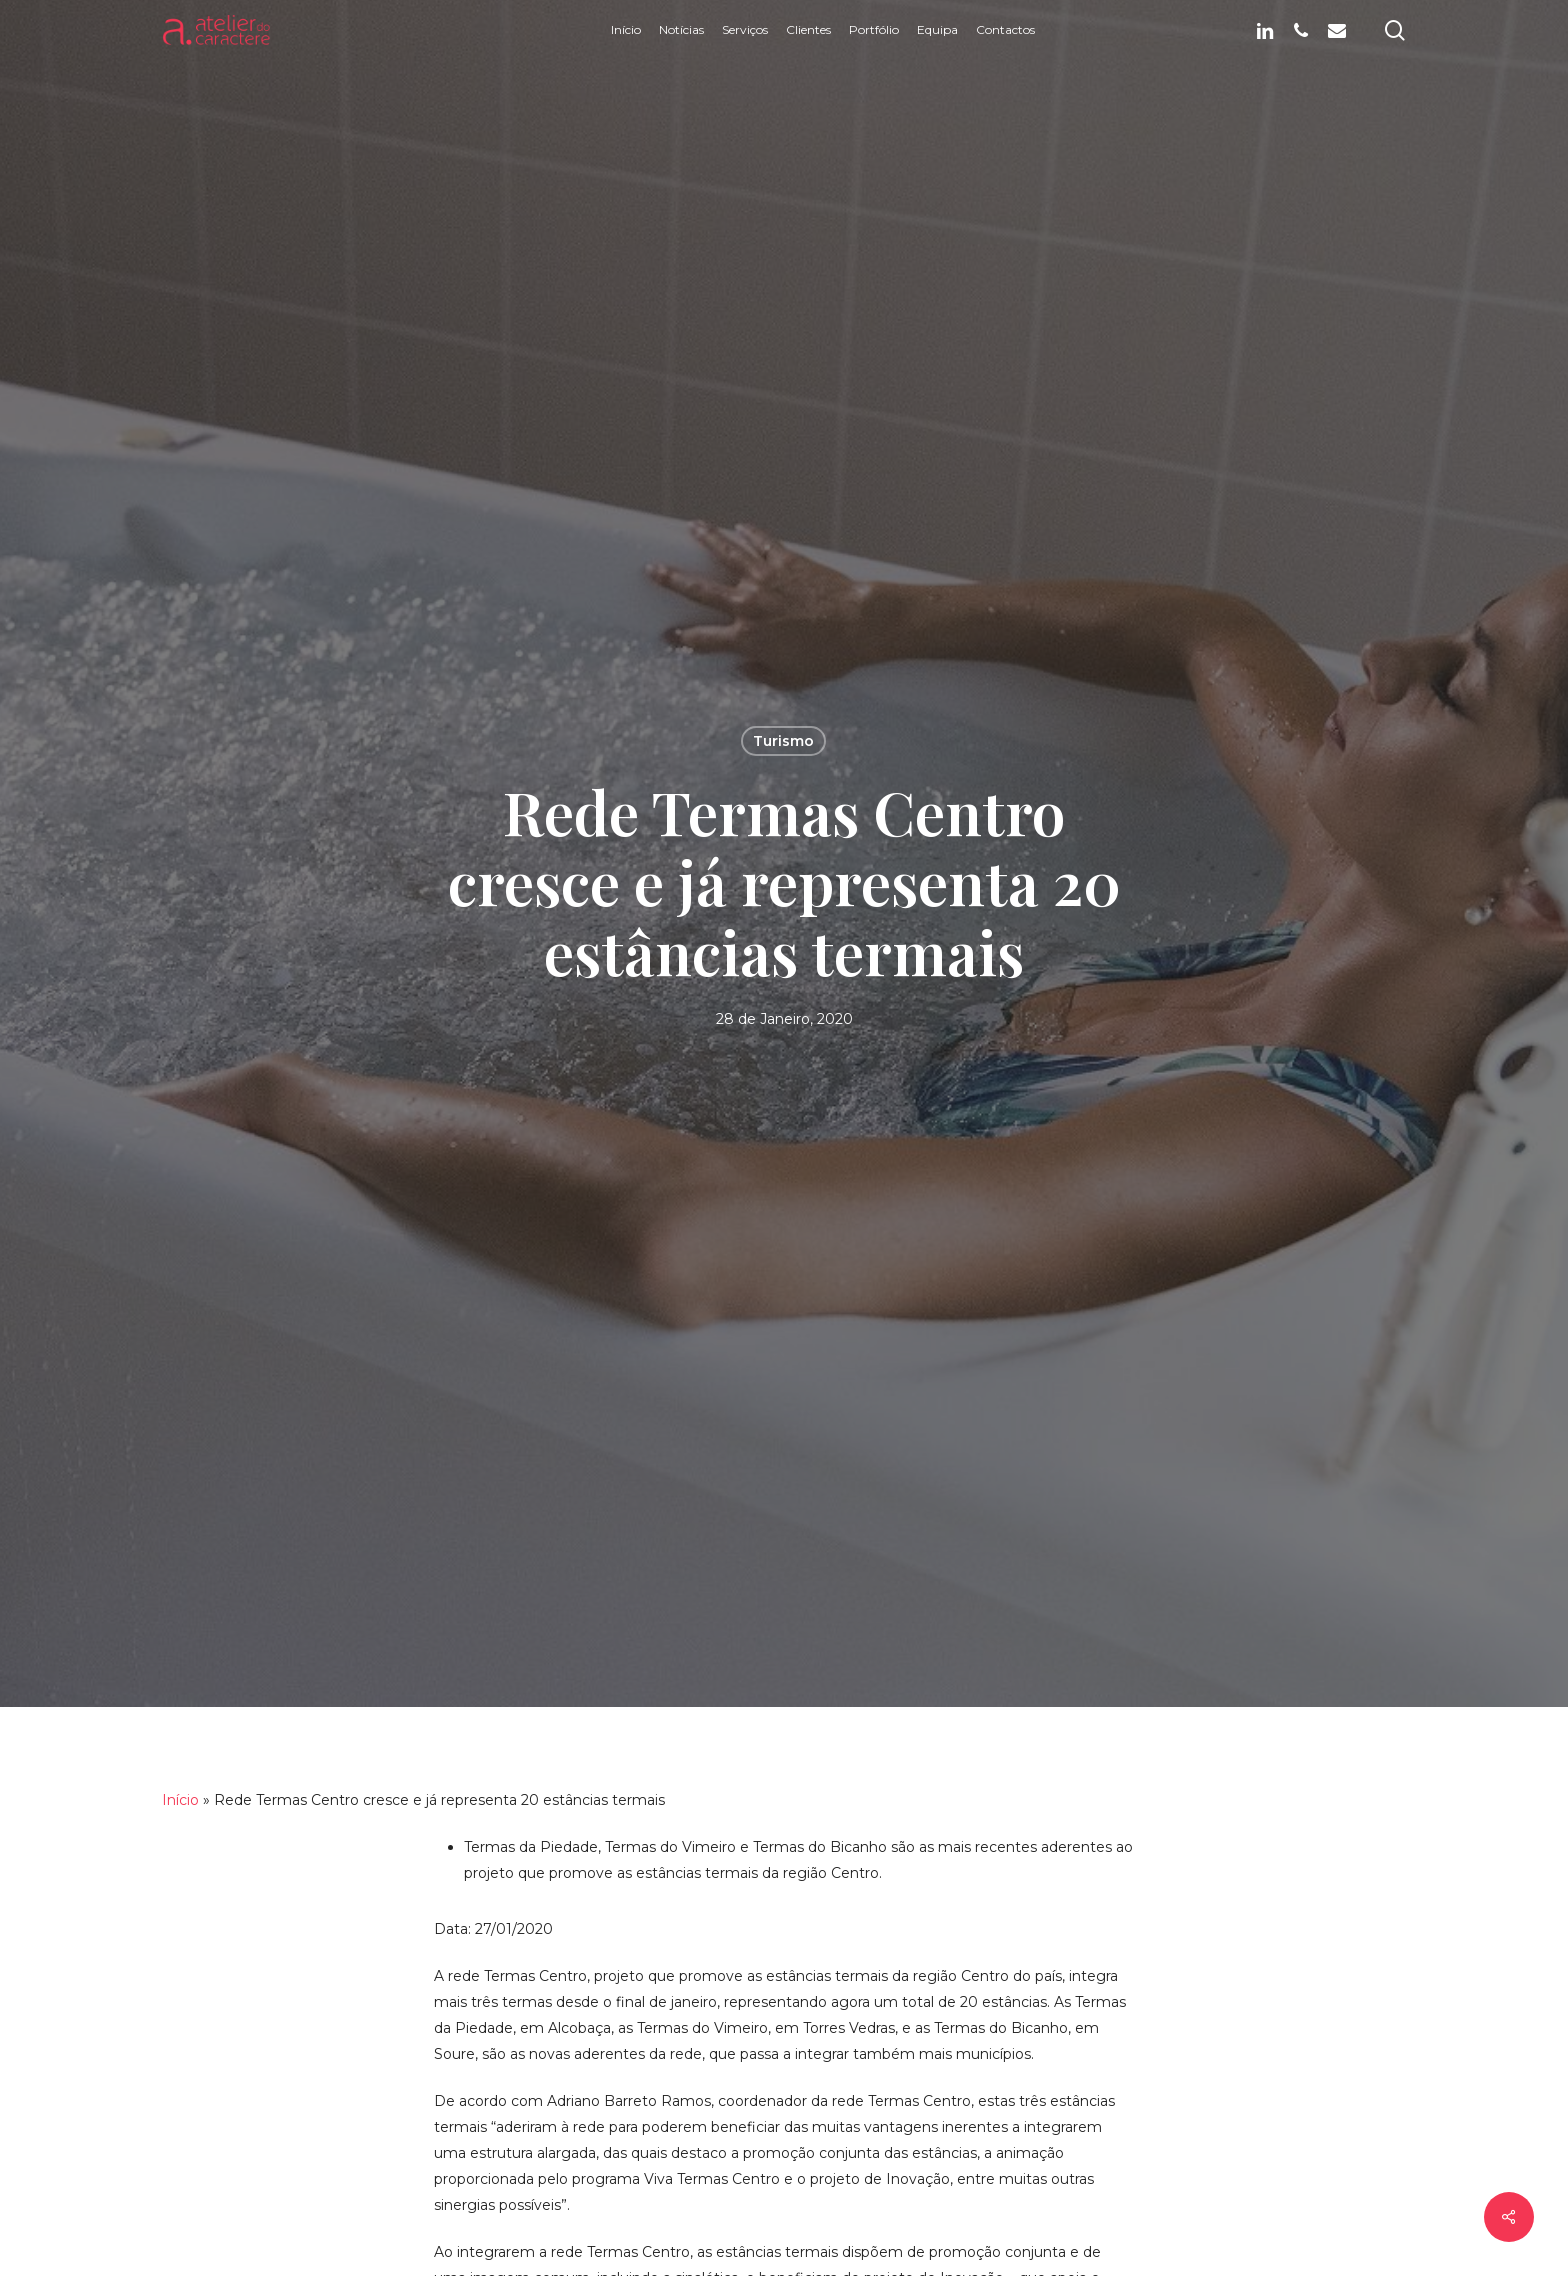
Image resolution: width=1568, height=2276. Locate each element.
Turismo (783, 741)
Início (180, 1800)
